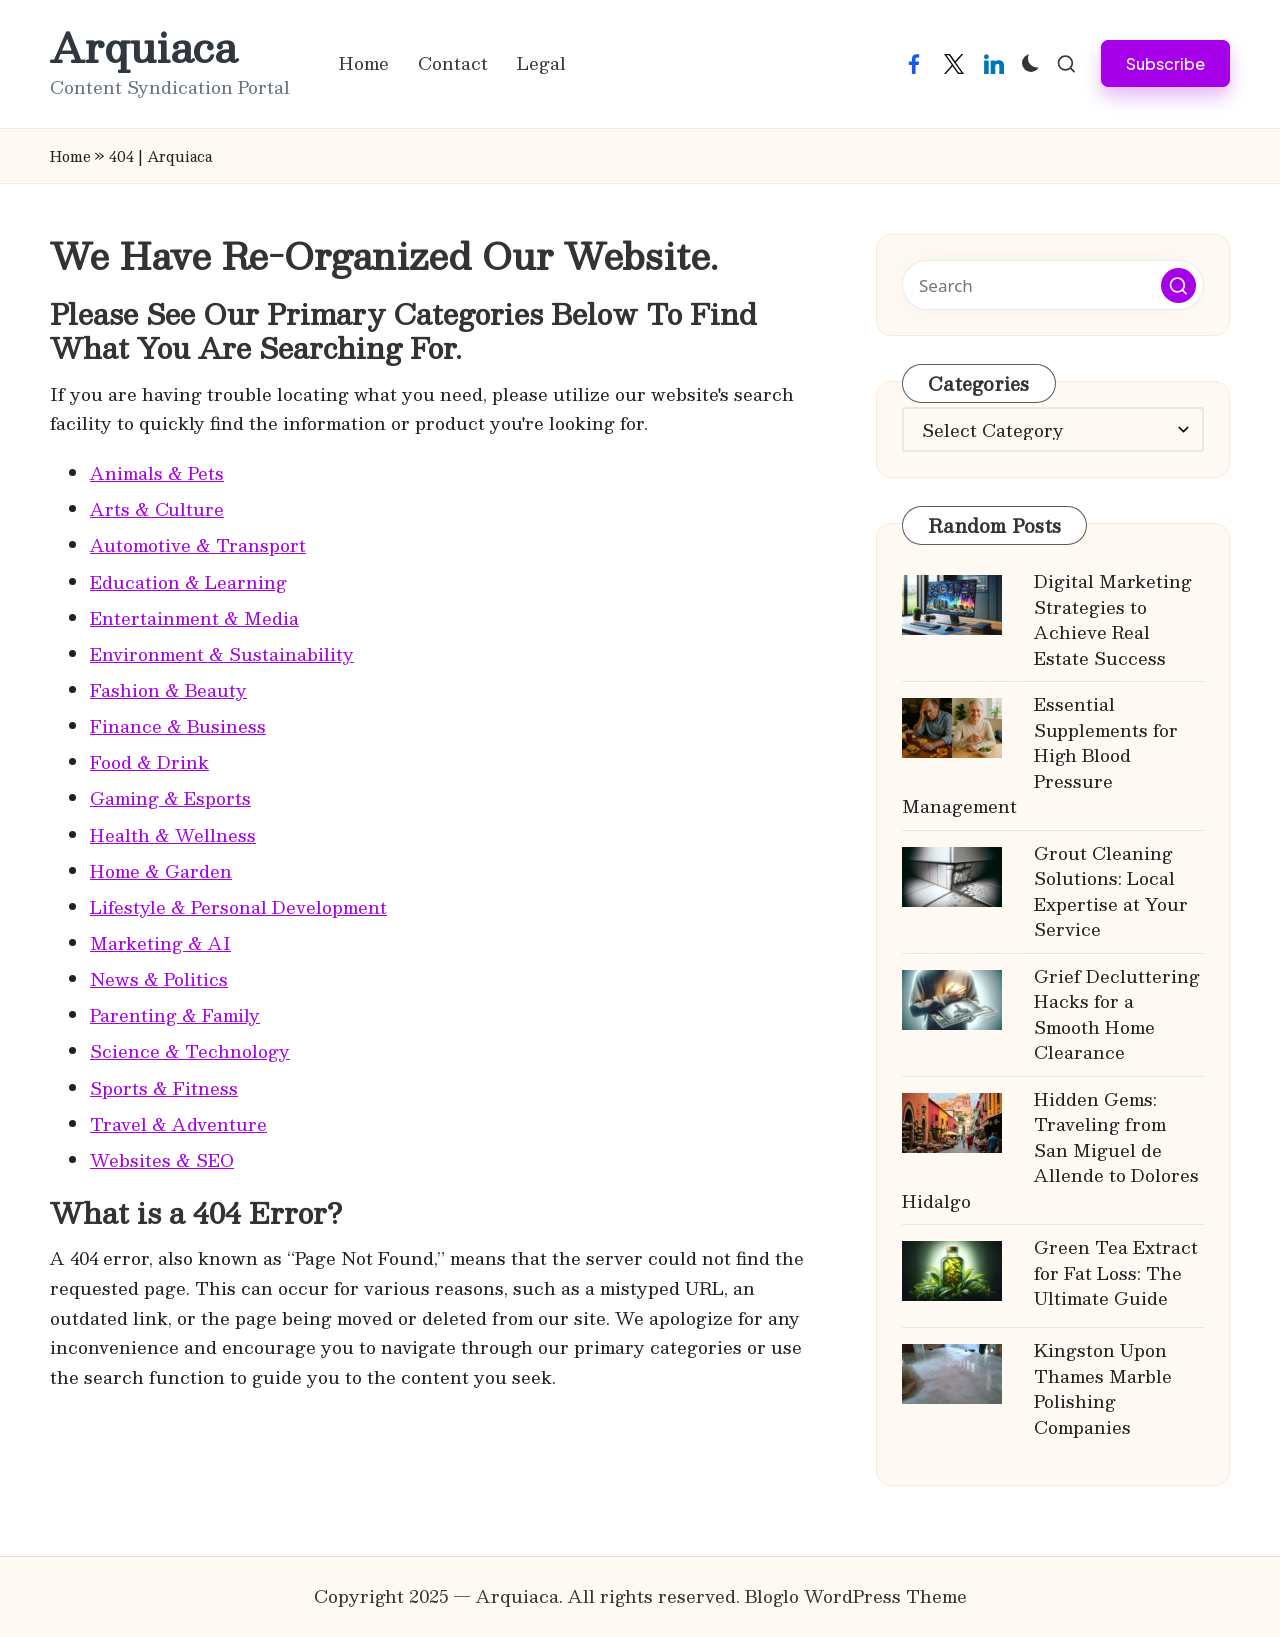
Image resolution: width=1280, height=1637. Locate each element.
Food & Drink (149, 762)
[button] (1165, 63)
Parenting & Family (175, 1015)
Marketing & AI (160, 943)
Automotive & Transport (198, 545)
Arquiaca (143, 47)
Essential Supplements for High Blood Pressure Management (1040, 755)
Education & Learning (188, 582)
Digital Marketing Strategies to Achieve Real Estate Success (1113, 619)
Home (70, 156)
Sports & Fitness (164, 1088)
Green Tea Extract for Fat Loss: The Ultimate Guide (1116, 1272)
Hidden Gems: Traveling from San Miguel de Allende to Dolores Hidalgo (1050, 1150)
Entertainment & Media (194, 618)
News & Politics (159, 979)
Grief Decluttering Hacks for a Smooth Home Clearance (1117, 1014)
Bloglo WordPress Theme (856, 1596)
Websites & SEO (162, 1160)
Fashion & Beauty (168, 690)
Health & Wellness (173, 835)
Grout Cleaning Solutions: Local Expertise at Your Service (1111, 891)
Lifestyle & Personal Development (238, 907)
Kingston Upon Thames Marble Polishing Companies (1103, 1388)
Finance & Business (178, 726)
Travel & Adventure (178, 1124)
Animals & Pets (157, 473)
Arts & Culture (157, 509)
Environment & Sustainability (222, 654)
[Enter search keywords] (1053, 285)
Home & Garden (161, 871)
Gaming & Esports (170, 798)
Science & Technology (190, 1051)
